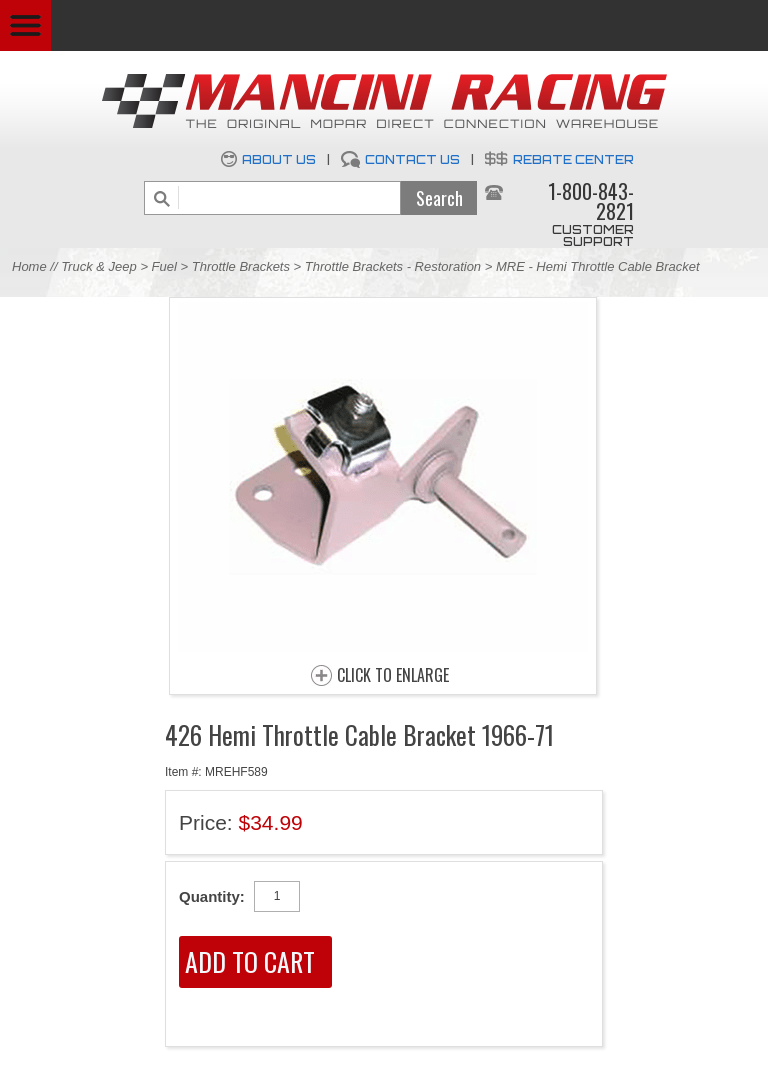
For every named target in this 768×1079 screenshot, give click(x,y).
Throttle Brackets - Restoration (393, 266)
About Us (279, 159)
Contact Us (412, 159)
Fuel (166, 266)
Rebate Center (573, 159)
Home (29, 266)
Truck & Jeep (99, 266)
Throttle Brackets (241, 266)
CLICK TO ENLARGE (393, 676)
